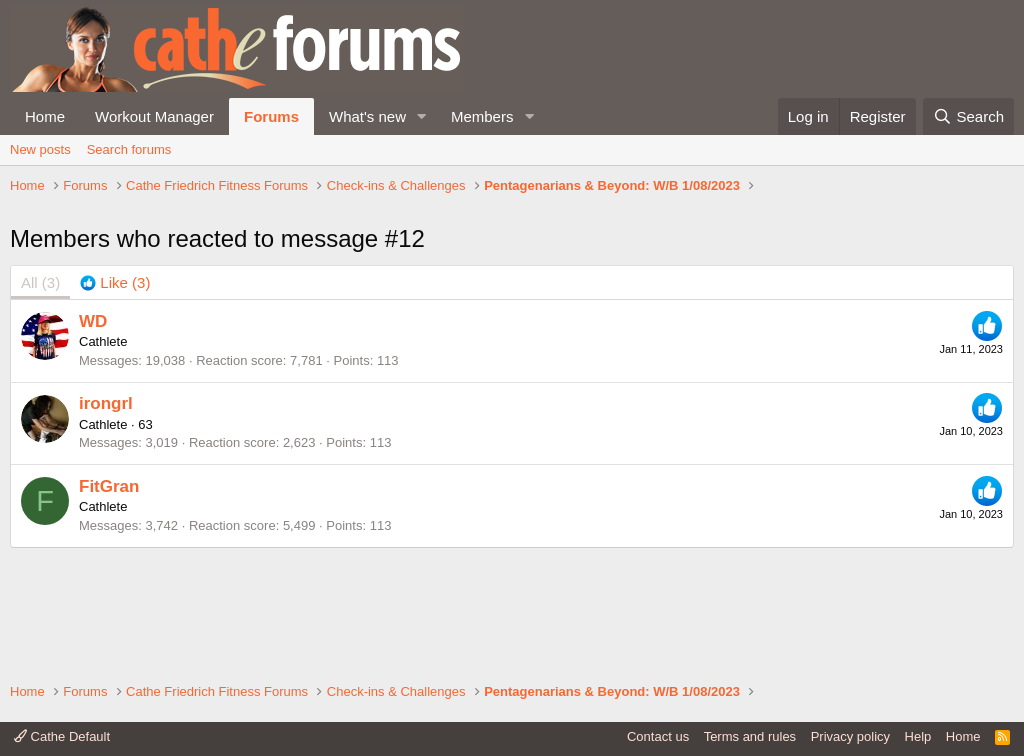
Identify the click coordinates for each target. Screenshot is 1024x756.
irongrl (106, 517)
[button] (422, 116)
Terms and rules (750, 736)
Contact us (658, 736)
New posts (40, 149)
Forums (271, 116)
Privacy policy (850, 736)
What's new (367, 116)
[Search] (968, 116)
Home (45, 116)
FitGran (109, 600)
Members (482, 116)
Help (918, 736)
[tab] (115, 397)
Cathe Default (62, 736)
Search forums (129, 149)
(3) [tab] (40, 397)
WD (93, 435)
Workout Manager (154, 116)
